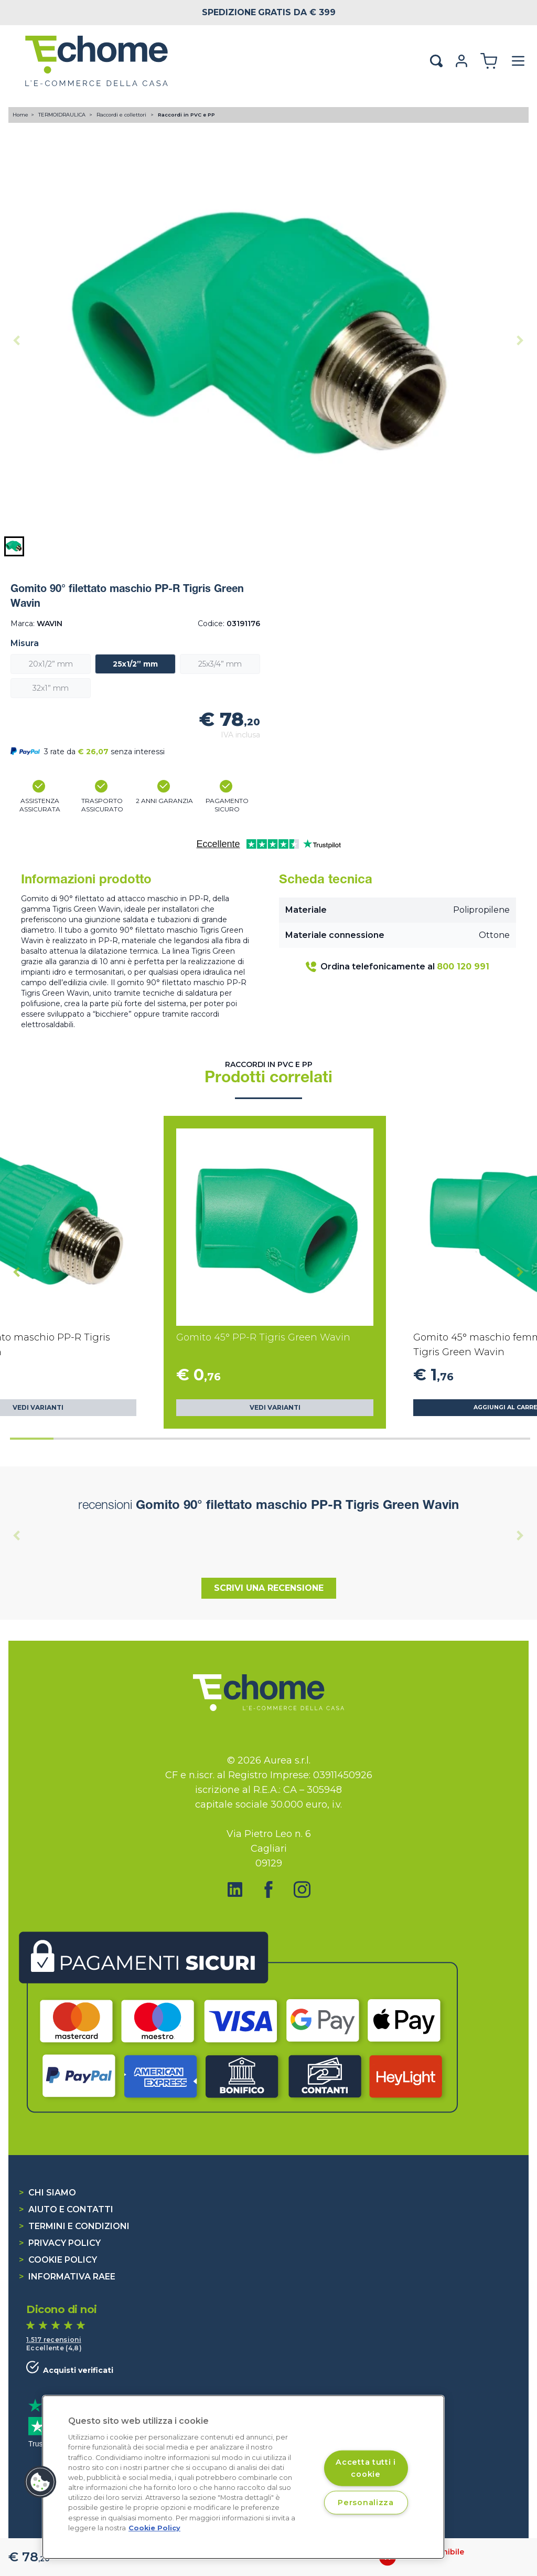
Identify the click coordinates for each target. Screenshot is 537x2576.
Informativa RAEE (67, 2277)
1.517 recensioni (53, 2339)
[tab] (31, 1439)
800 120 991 (463, 967)
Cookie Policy (58, 2260)
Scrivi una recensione (269, 1588)
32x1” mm (51, 688)
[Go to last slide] (16, 1272)
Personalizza (366, 2502)
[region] (243, 2477)
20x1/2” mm (51, 664)
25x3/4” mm (220, 664)
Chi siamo (47, 2193)
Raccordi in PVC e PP (186, 115)
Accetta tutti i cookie (366, 2467)
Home (20, 115)
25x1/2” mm (135, 664)
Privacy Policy (60, 2243)
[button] (14, 546)
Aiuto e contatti (66, 2209)
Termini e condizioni (74, 2226)
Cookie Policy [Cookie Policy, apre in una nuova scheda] (154, 2528)
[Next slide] (520, 340)
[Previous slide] (16, 340)
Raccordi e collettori (122, 115)
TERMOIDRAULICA (62, 115)
